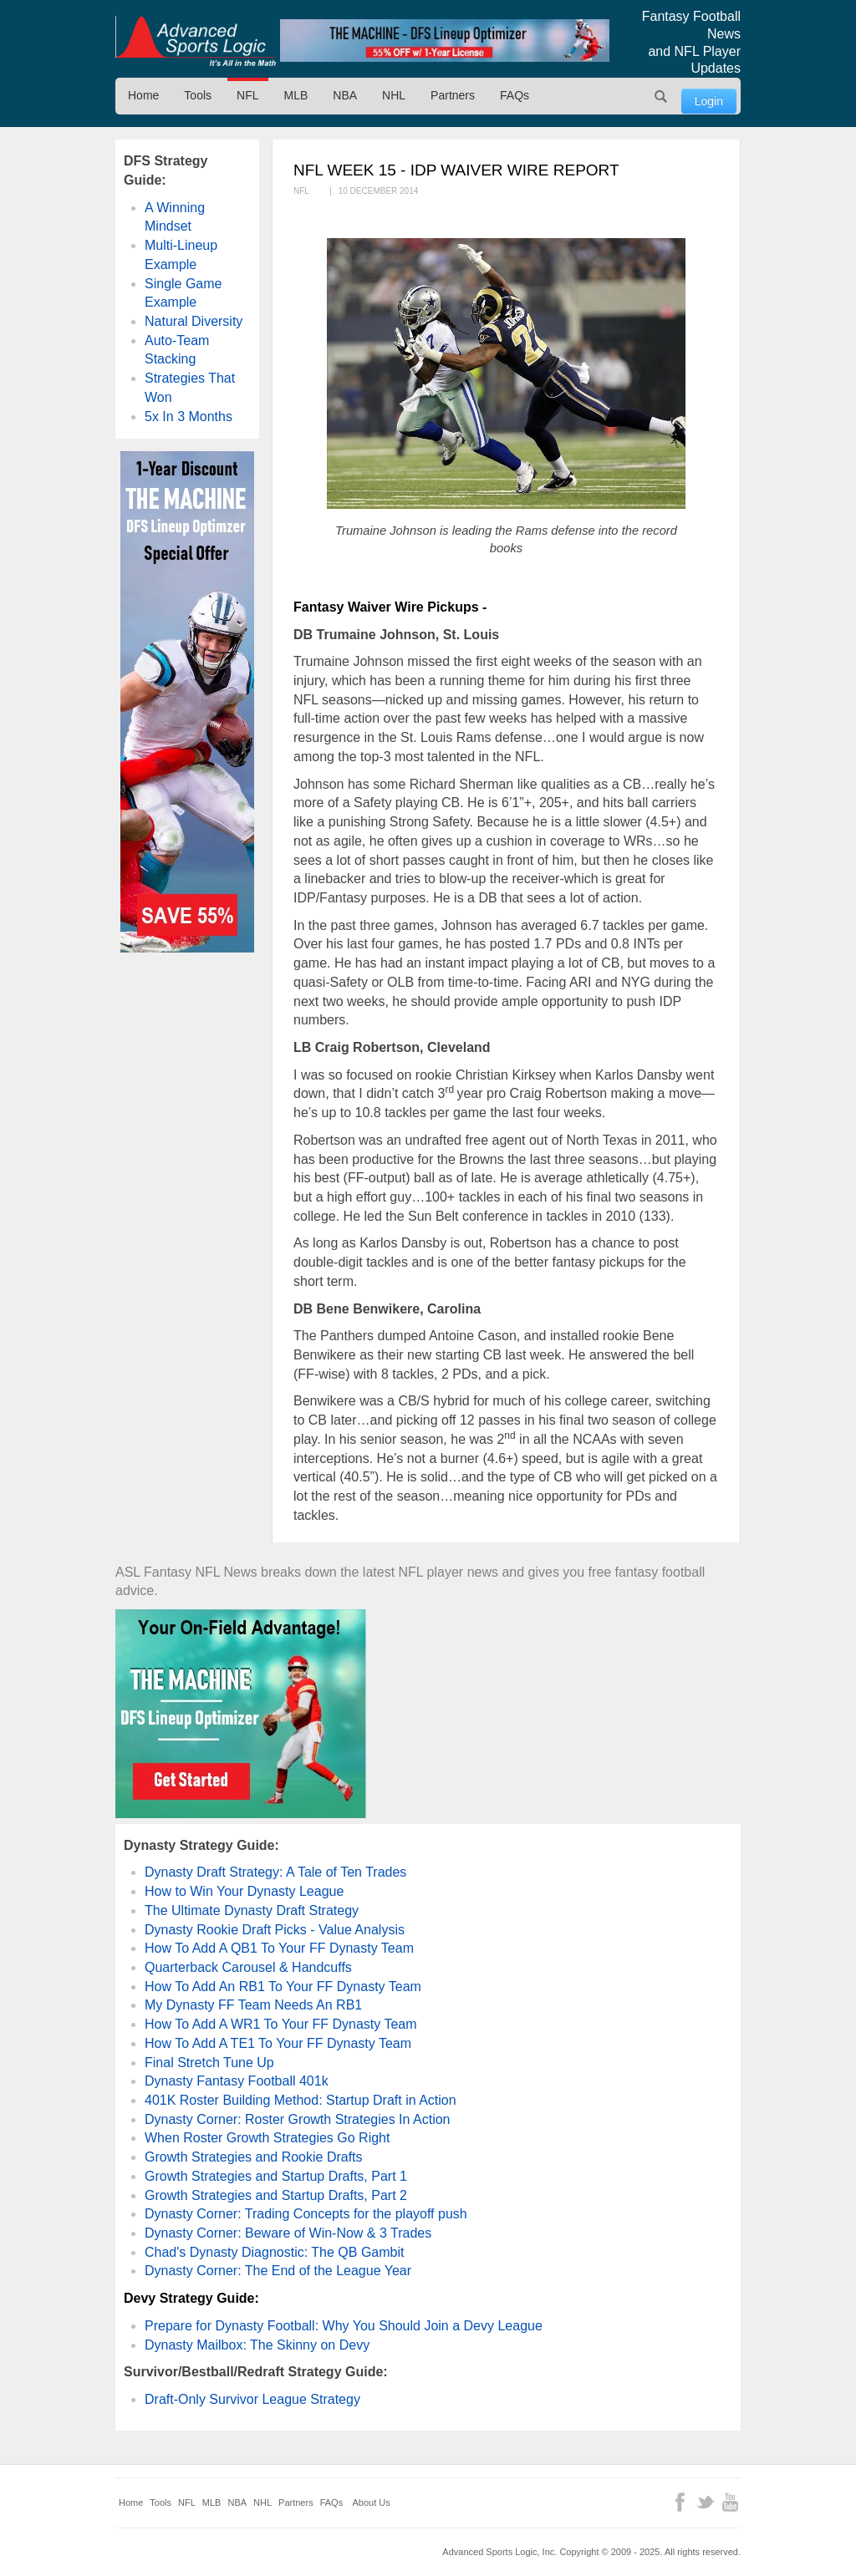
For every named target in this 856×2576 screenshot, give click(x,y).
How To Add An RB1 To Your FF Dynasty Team (283, 1986)
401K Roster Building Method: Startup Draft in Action (300, 2100)
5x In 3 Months (188, 416)
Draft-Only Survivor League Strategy (252, 2399)
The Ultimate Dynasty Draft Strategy (252, 1910)
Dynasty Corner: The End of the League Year (278, 2271)
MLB (296, 95)
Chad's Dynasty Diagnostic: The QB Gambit (274, 2252)
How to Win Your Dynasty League (244, 1891)
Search (661, 96)
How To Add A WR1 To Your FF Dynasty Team (281, 2024)
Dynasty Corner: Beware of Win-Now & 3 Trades (288, 2233)
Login (709, 101)
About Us (371, 2502)
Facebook (680, 2502)
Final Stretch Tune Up (209, 2062)
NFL (247, 95)
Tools (197, 95)
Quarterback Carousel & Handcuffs (248, 1967)
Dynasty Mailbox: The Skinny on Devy (257, 2345)
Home (143, 95)
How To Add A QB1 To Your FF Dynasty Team (279, 1948)
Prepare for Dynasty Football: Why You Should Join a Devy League (344, 2326)
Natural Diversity (193, 321)
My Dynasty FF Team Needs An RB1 (253, 2005)
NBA (345, 95)
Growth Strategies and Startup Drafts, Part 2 (276, 2195)
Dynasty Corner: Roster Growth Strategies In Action (297, 2119)
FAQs (514, 95)
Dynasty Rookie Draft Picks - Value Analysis (275, 1930)
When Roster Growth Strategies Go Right (267, 2138)
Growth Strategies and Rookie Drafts (254, 2157)
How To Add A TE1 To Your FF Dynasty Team (278, 2043)
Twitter (705, 2502)
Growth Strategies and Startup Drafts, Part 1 (276, 2176)
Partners (453, 95)
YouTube (730, 2502)
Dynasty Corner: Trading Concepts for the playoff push (306, 2214)
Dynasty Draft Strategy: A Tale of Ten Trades (275, 1872)
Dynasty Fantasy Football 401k (237, 2081)
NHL (393, 95)
